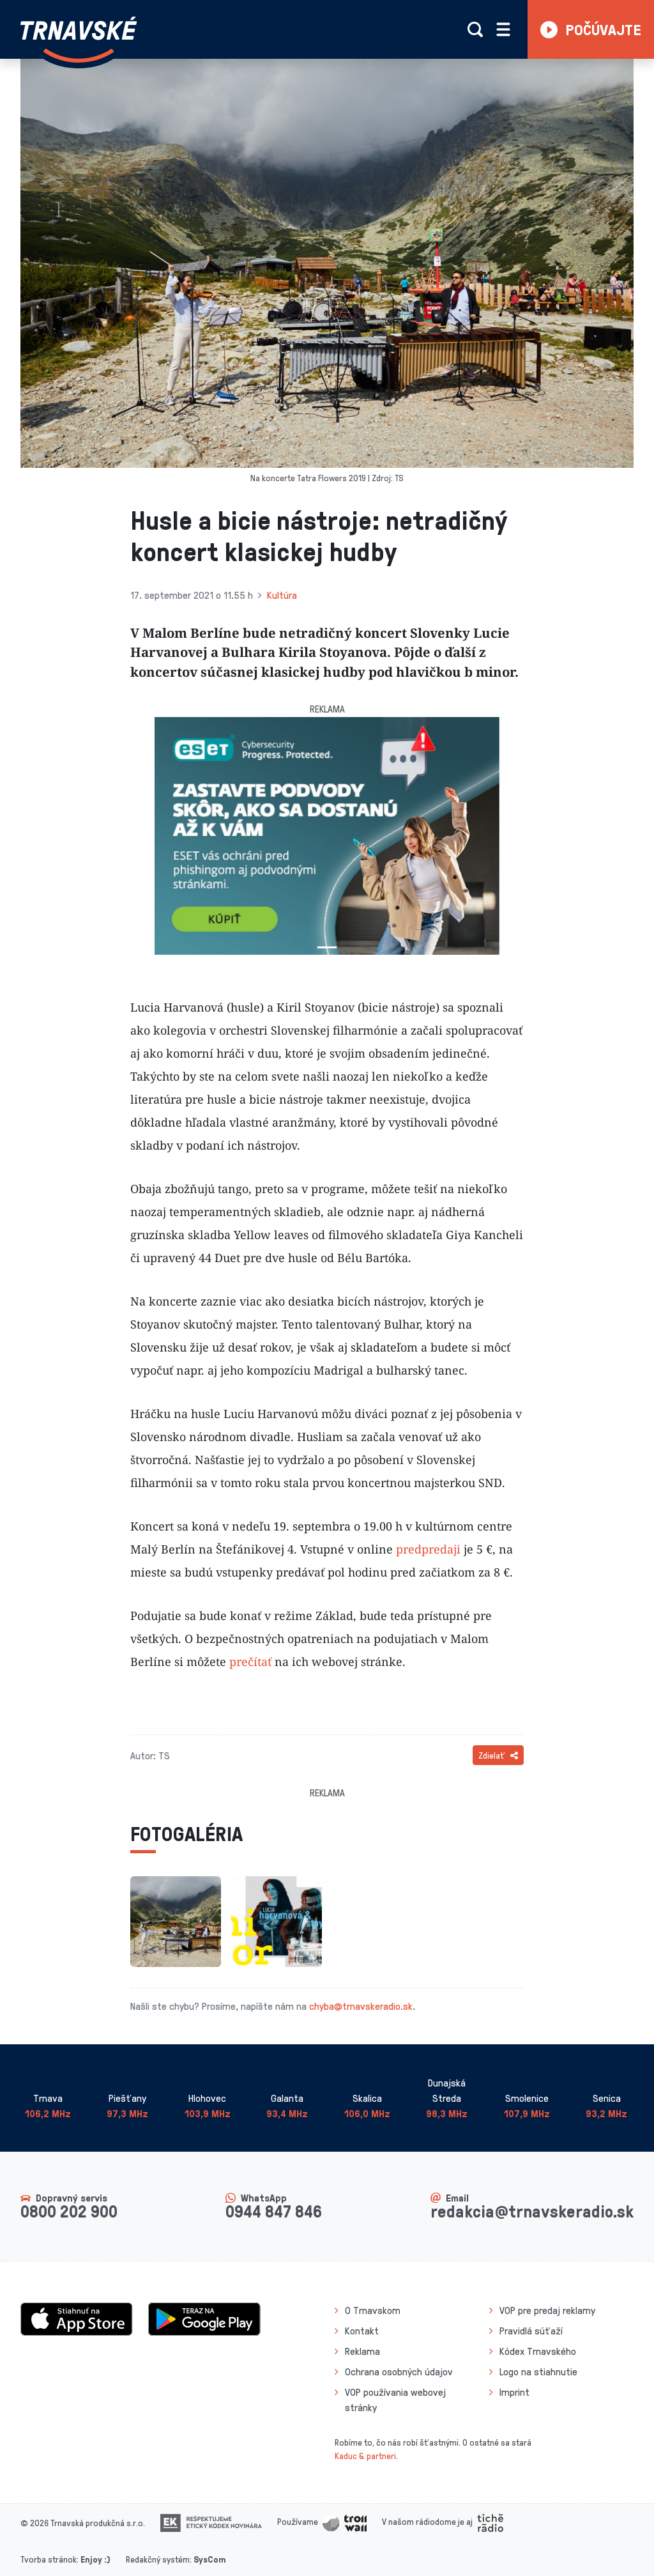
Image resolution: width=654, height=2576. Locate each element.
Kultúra (282, 595)
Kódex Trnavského (537, 2351)
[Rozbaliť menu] (503, 29)
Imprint (514, 2392)
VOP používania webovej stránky (395, 2399)
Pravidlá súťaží (531, 2331)
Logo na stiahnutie (538, 2371)
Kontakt (362, 2331)
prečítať (250, 1661)
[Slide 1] (327, 947)
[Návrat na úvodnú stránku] (78, 40)
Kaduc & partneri (365, 2455)
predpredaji (428, 1549)
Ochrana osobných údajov (399, 2371)
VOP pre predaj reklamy (547, 2310)
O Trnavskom (372, 2310)
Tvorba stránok (48, 2559)
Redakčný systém (158, 2559)
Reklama (362, 2351)
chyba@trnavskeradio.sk (361, 2006)
